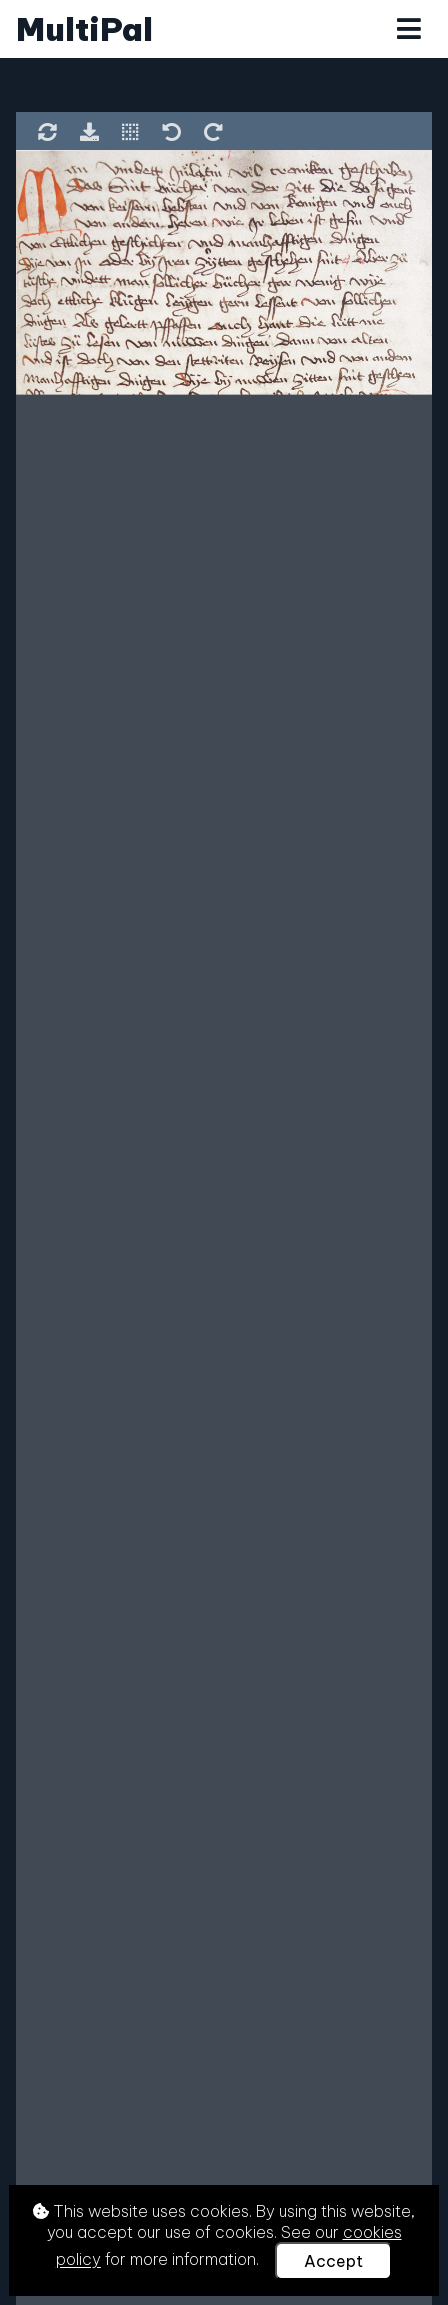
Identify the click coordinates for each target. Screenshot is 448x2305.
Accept (333, 2261)
